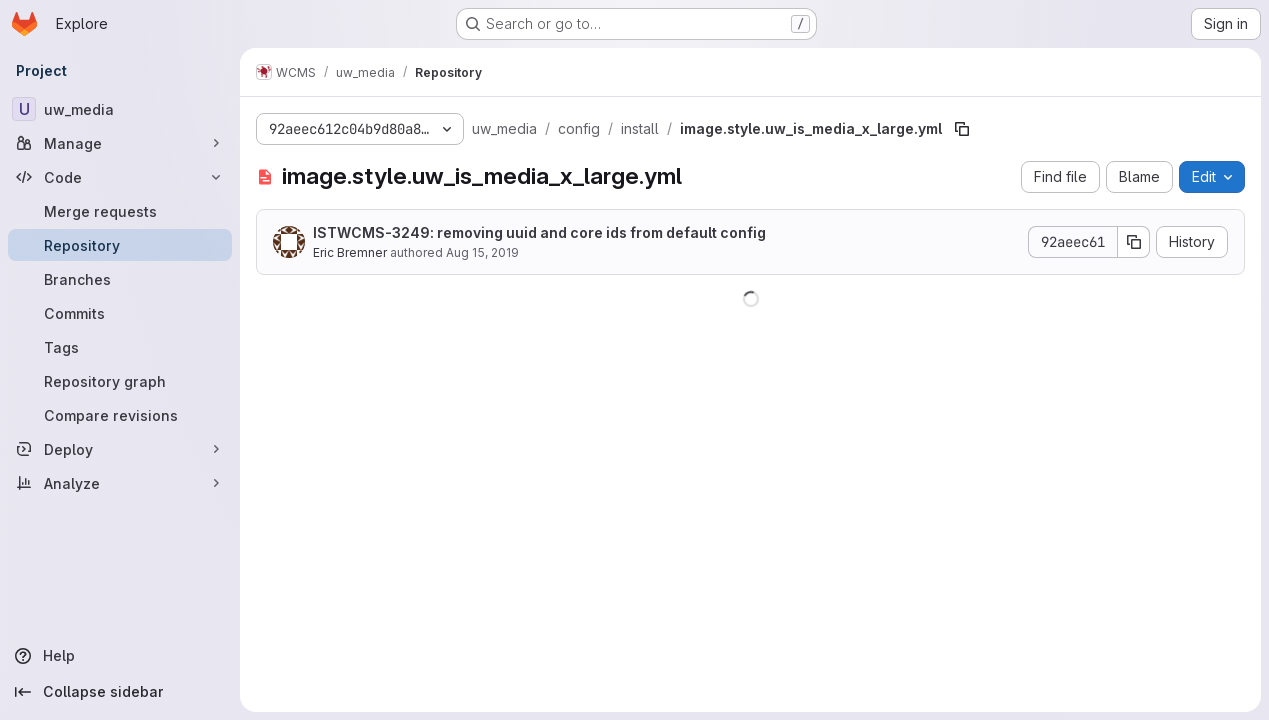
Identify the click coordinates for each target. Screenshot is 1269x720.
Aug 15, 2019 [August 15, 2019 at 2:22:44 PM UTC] (482, 252)
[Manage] (120, 143)
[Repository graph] (120, 381)
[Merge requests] (120, 211)
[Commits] (120, 313)
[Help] (120, 656)
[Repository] (120, 245)
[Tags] (120, 347)
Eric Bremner (350, 252)
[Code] (120, 177)
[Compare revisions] (120, 415)
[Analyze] (120, 483)
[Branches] (120, 279)
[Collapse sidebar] (120, 692)
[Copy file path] (962, 129)
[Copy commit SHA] (1134, 242)
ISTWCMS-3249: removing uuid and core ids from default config (539, 232)
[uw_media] (120, 109)
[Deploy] (120, 449)
